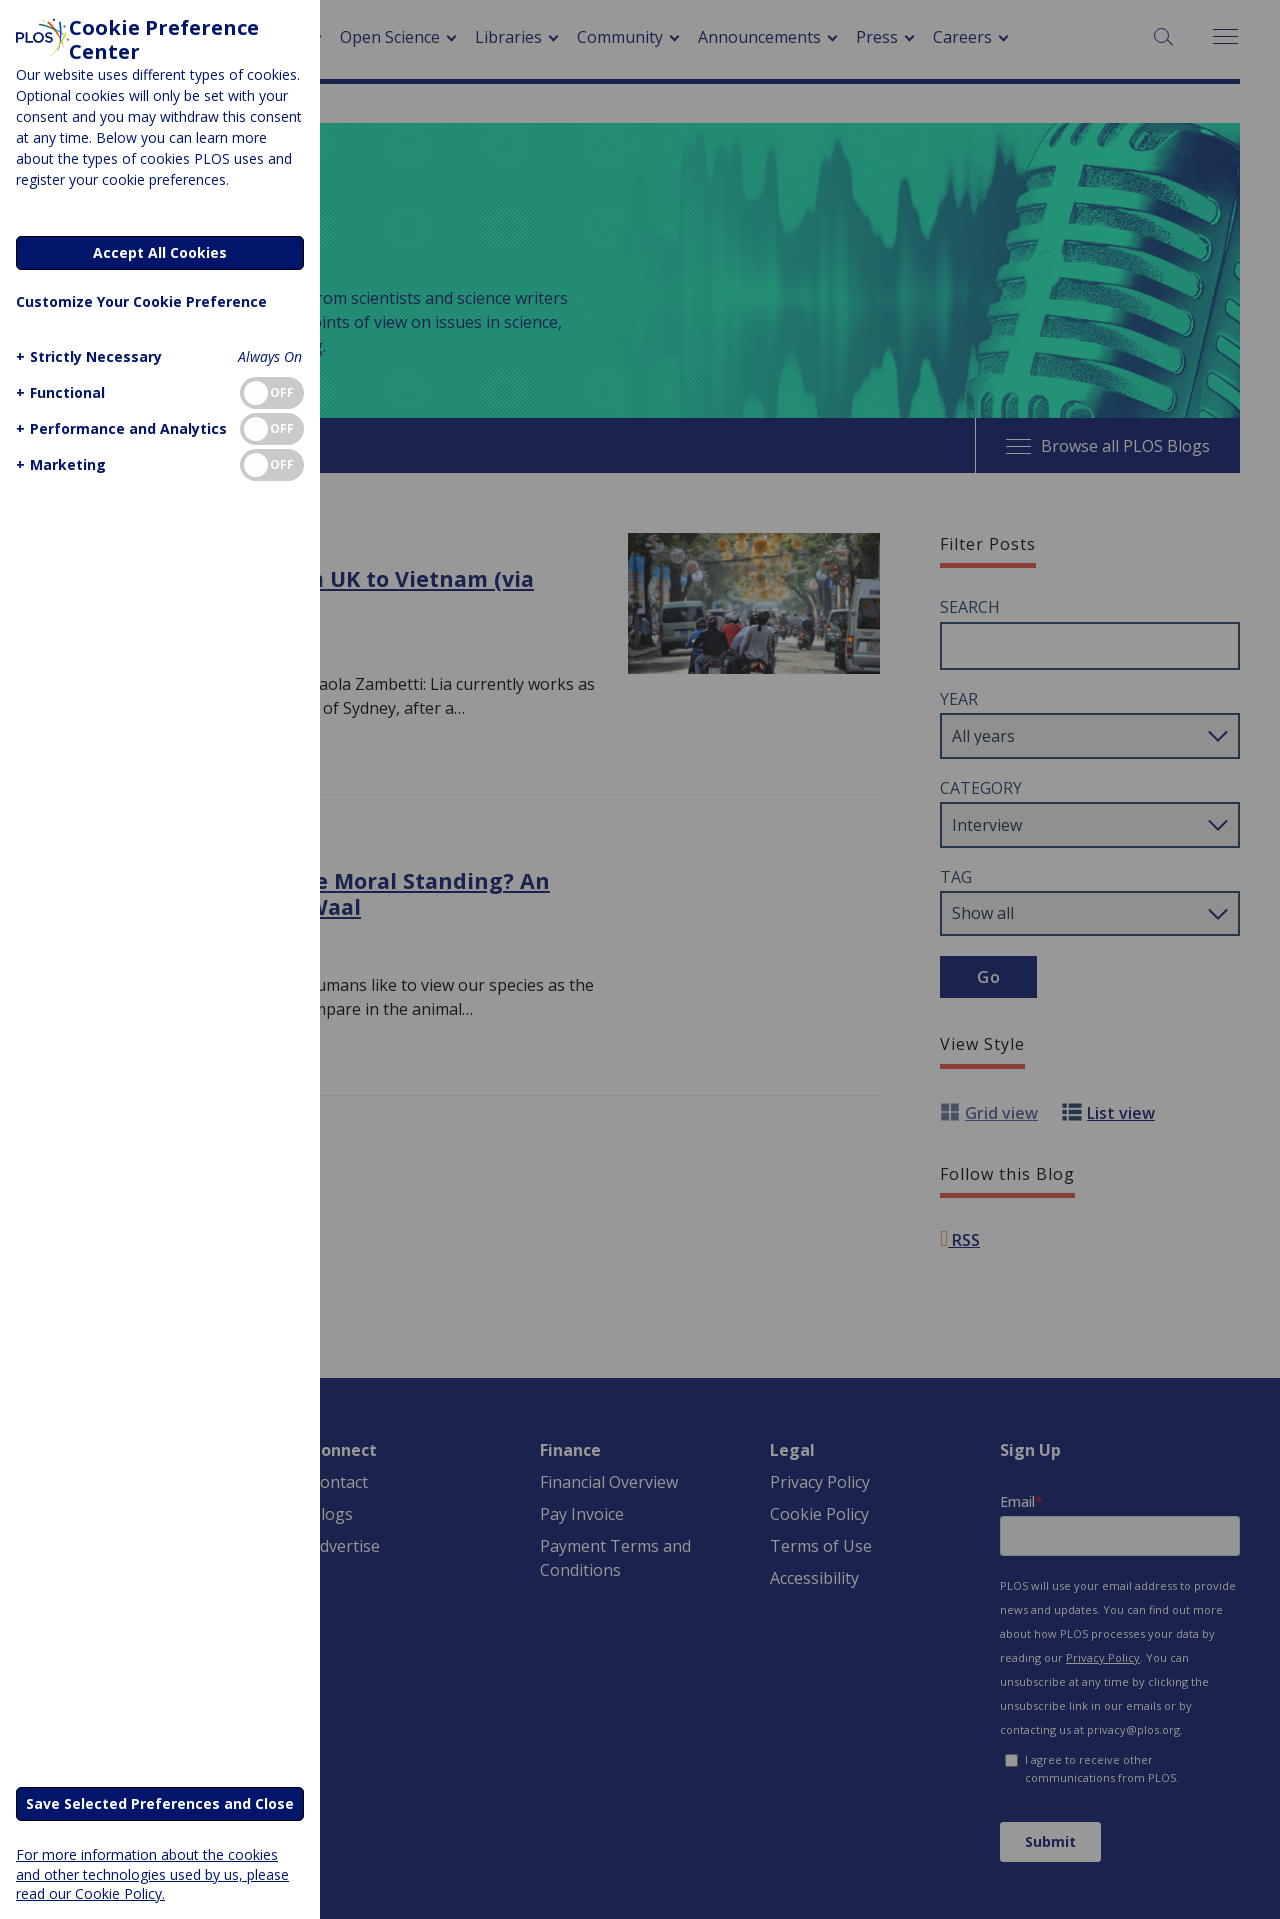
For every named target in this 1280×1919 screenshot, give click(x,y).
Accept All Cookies (160, 252)
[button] (86, 356)
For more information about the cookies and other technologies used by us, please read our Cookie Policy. (152, 1873)
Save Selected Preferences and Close (160, 1803)
